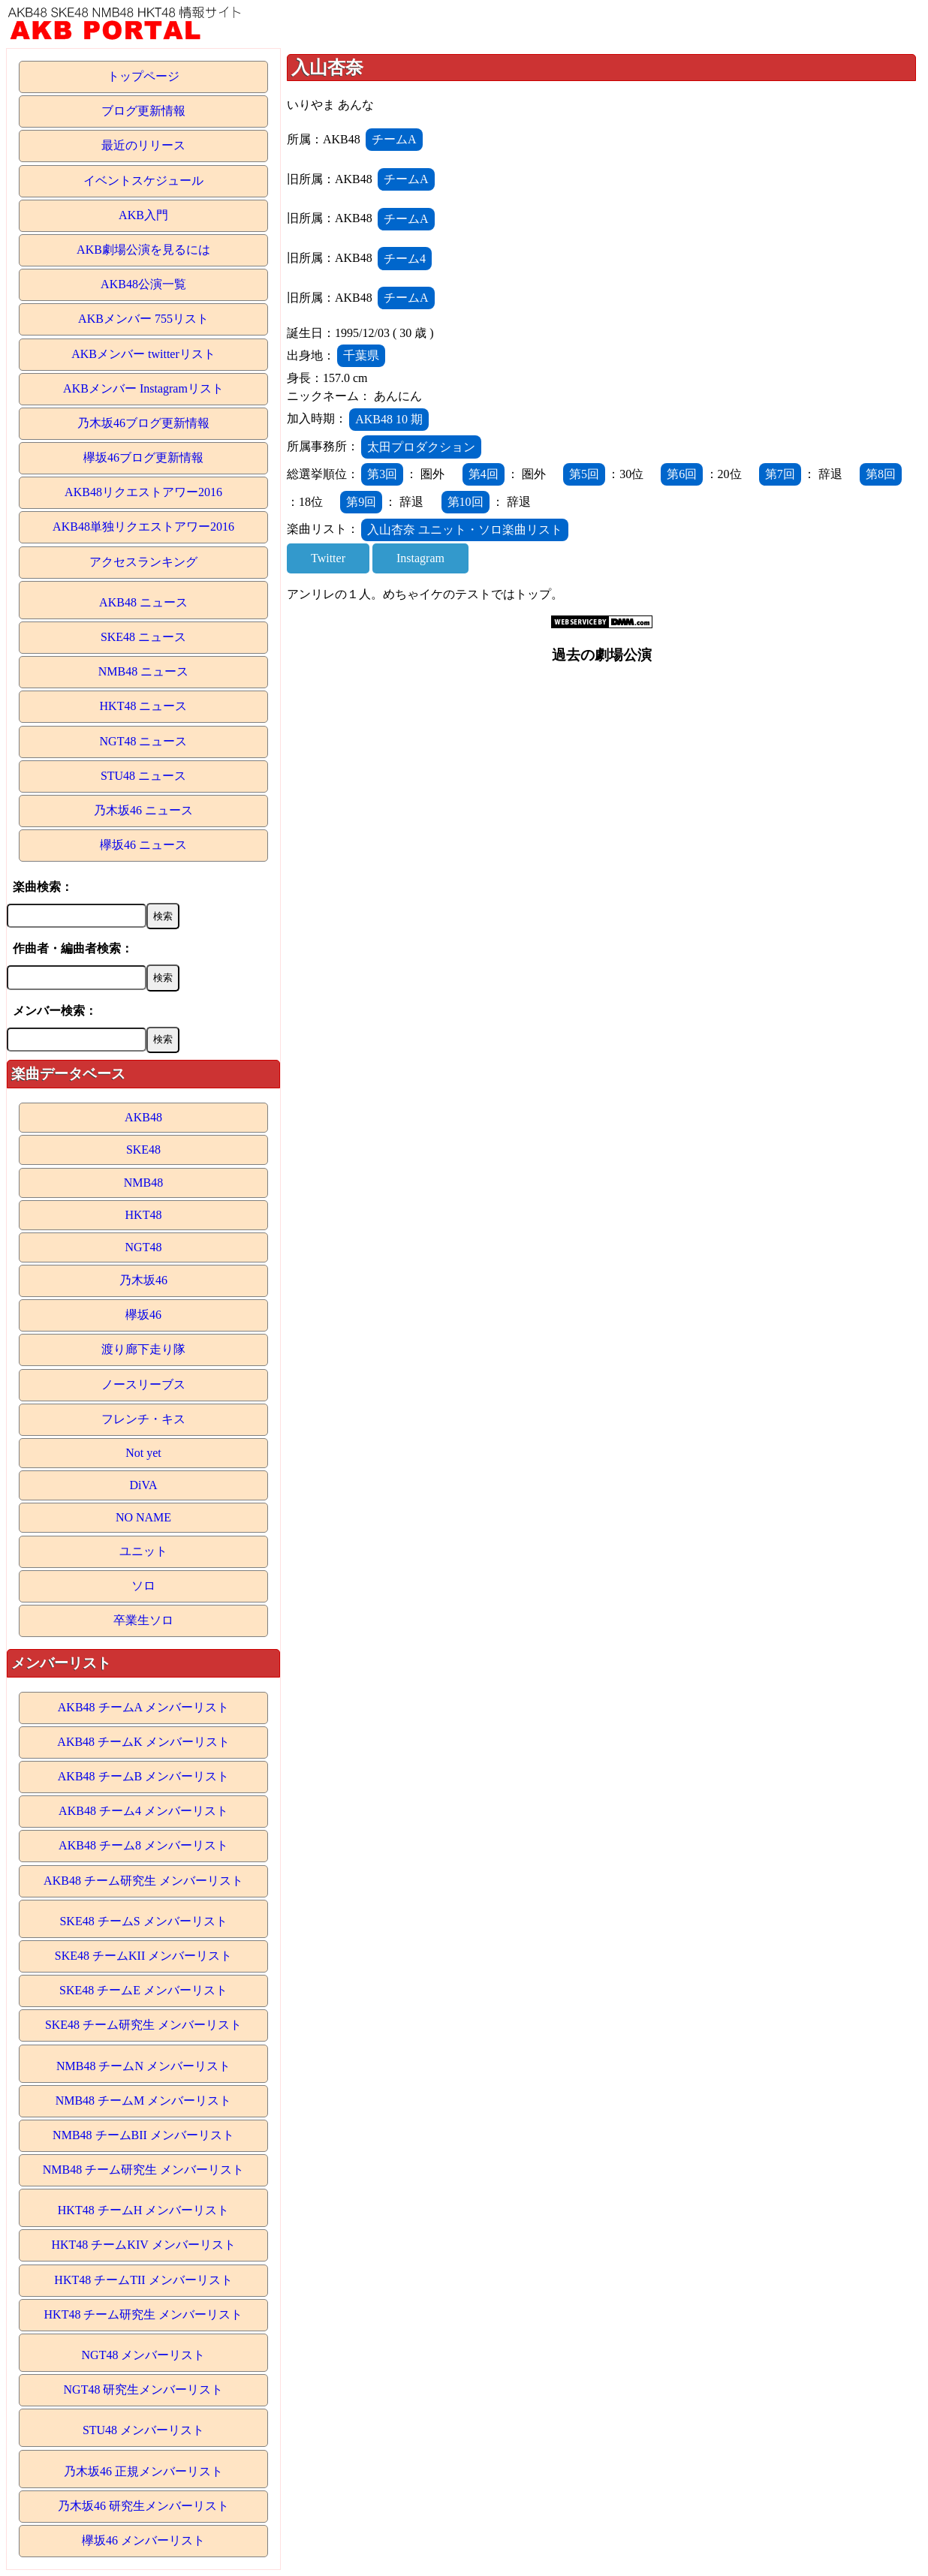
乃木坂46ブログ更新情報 (143, 423)
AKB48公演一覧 (143, 284)
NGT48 (143, 1247)
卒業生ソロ (143, 1620)
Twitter (328, 558)
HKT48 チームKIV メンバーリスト (143, 2244)
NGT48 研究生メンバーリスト (144, 2389)
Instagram (420, 558)
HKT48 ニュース (144, 706)
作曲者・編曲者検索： (73, 948)
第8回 (881, 474)
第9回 (361, 501)
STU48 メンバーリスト (143, 2430)
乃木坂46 (143, 1280)
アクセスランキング (143, 561)
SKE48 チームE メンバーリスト (143, 1990)
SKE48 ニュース (143, 636)
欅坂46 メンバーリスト (143, 2540)
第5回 (584, 474)
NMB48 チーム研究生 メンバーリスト (143, 2169)
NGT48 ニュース (144, 741)
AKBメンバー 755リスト (143, 318)
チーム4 (405, 258)
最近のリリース (143, 145)
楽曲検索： (43, 886)
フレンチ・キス (143, 1419)
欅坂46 (143, 1314)
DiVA (143, 1485)
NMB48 (143, 1182)
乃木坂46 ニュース (143, 810)
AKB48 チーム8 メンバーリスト (143, 1845)
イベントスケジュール (143, 180)
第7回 (780, 474)
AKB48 (143, 1117)
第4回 (484, 474)
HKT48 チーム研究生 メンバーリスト (143, 2314)
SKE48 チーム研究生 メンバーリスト (143, 2024)
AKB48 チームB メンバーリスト (143, 1776)
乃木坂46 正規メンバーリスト (143, 2471)
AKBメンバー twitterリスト (143, 354)
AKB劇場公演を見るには (143, 249)
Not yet (143, 1452)
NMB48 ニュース (143, 671)
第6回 (682, 474)
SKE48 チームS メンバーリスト (143, 1921)
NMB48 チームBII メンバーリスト (143, 2135)
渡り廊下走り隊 (143, 1349)
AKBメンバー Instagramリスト (143, 388)
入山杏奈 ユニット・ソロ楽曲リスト (464, 529)
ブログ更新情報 (143, 110)
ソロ (143, 1585)
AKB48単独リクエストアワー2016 (143, 526)
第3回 (382, 474)
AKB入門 (143, 215)
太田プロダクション (421, 447)
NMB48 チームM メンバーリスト (144, 2100)
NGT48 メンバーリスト (144, 2355)
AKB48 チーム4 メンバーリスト (143, 1810)
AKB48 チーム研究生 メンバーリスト (143, 1880)
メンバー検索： (55, 1010)
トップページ (143, 76)
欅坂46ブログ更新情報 (143, 457)
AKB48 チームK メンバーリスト (143, 1741)
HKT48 (143, 1214)
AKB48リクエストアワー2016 (143, 492)
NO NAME (143, 1517)
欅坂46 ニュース (143, 844)
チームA (394, 139)
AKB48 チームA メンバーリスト (143, 1707)
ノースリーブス (143, 1384)
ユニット (143, 1551)
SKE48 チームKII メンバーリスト (143, 1955)
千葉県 (361, 355)
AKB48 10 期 (389, 419)
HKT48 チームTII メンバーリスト (143, 2280)
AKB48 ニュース (143, 602)
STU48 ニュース (143, 775)
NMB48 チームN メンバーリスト (143, 2066)
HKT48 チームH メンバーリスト (143, 2210)
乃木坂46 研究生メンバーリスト (143, 2505)
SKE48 (143, 1149)
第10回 (465, 501)
